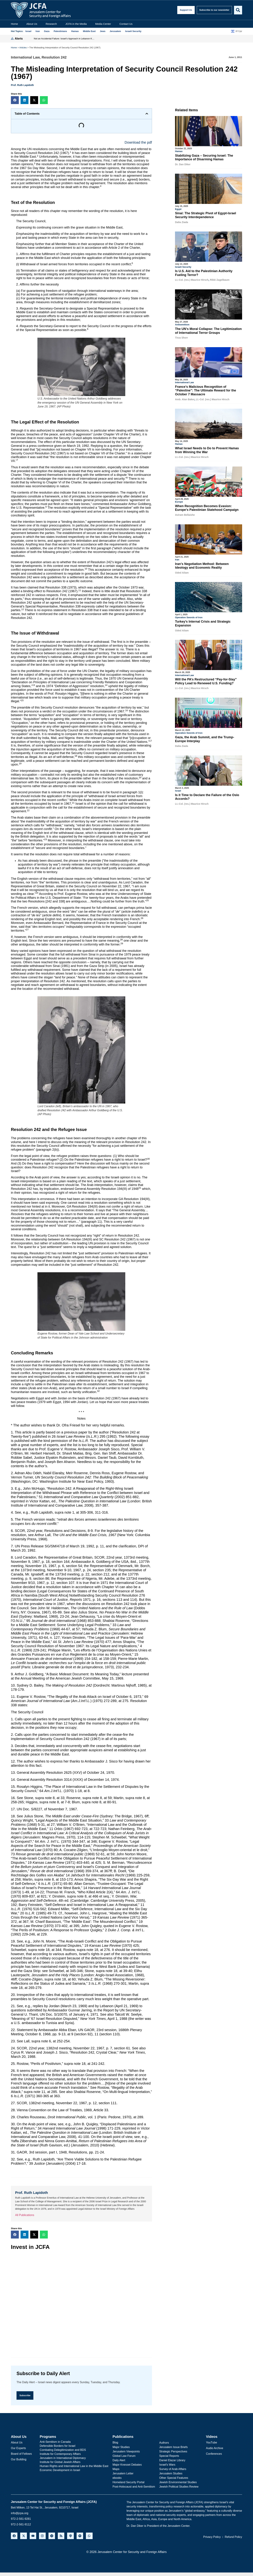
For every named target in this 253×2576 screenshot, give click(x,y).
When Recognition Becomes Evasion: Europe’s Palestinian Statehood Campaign (206, 507)
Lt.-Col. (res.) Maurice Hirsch (192, 279)
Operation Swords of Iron (188, 616)
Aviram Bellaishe (185, 513)
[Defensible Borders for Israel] (74, 2446)
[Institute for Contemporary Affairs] (74, 2454)
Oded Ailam (182, 571)
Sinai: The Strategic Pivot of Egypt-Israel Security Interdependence (205, 215)
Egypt (178, 209)
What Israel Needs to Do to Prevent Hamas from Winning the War (207, 449)
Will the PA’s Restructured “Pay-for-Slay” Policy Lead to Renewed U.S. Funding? (206, 679)
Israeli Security (183, 266)
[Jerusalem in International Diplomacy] (74, 2458)
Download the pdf (138, 142)
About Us (31, 23)
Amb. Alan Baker (184, 398)
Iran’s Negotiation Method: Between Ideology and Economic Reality (202, 564)
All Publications (24, 2215)
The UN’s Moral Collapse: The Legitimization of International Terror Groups (208, 330)
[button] (15, 100)
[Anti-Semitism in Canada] (74, 2442)
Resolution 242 (54, 57)
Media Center (103, 23)
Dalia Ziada (181, 222)
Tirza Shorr (181, 337)
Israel (178, 788)
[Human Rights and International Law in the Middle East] (74, 2466)
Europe (179, 500)
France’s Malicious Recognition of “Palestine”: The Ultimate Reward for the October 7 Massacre (205, 389)
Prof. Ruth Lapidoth (22, 85)
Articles (23, 47)
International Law (25, 57)
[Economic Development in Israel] (74, 2470)
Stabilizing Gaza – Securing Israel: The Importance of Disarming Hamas (204, 157)
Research (51, 23)
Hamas (179, 151)
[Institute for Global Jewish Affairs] (74, 2462)
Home (14, 23)
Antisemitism (182, 324)
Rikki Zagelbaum (219, 279)
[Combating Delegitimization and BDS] (74, 2450)
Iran (177, 558)
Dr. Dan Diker (182, 164)
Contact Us (125, 23)
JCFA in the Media (76, 23)
